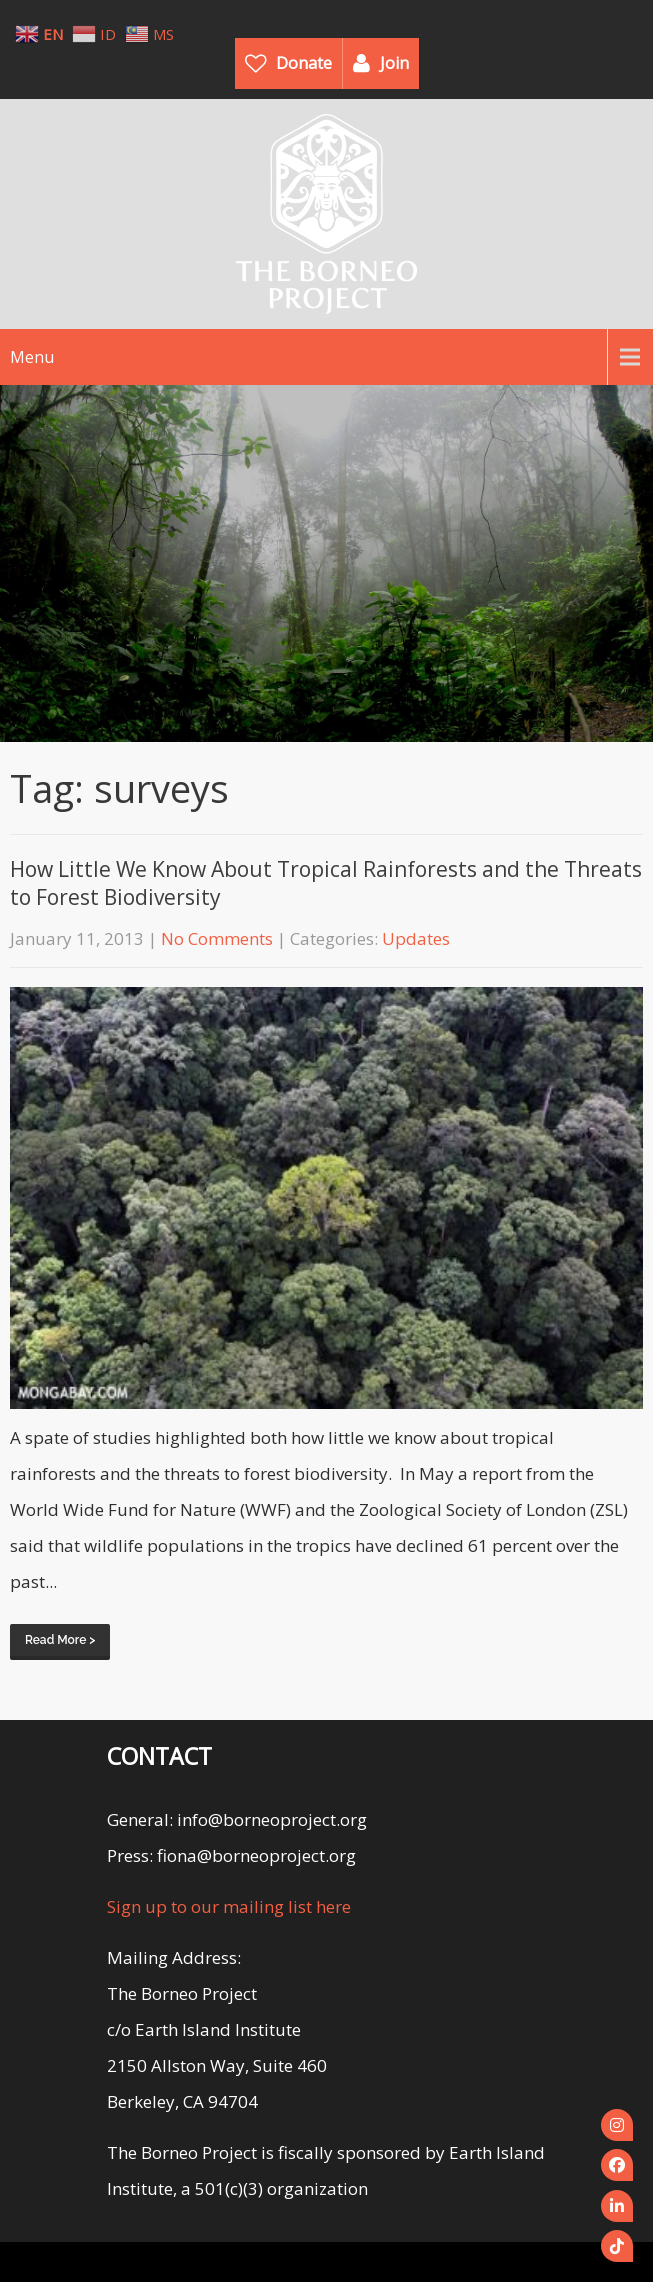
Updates (416, 938)
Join (394, 63)
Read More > (60, 1640)
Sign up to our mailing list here (229, 1906)
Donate (304, 63)
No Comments (217, 938)
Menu (32, 357)
